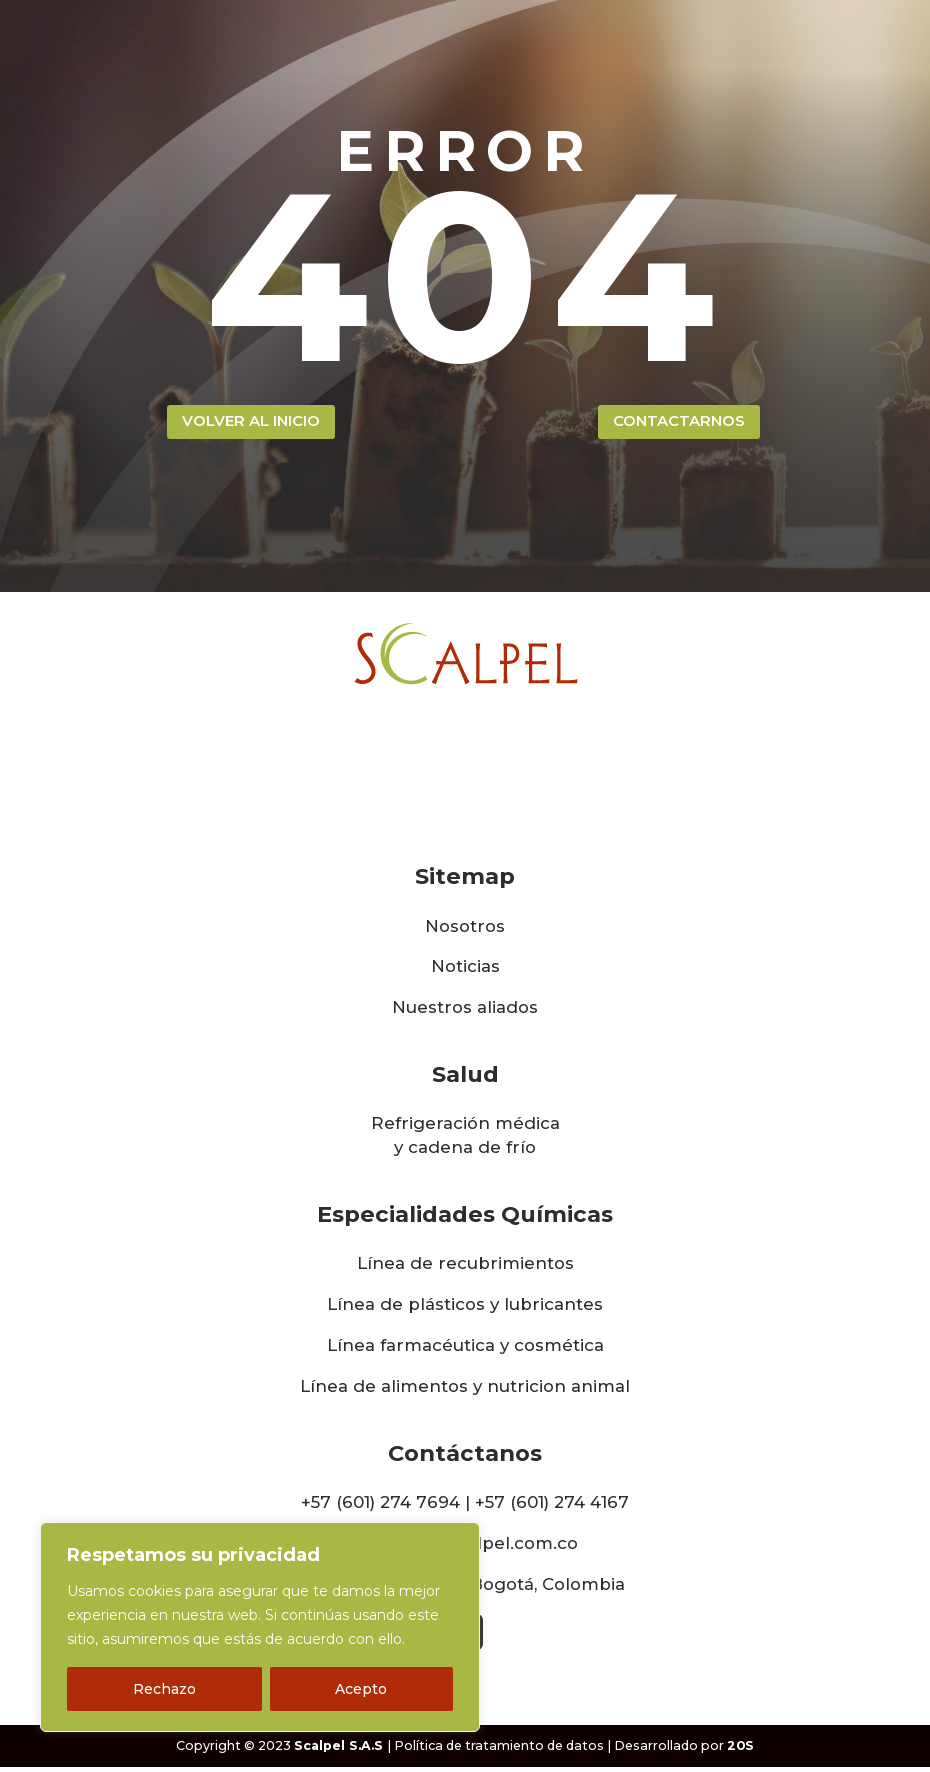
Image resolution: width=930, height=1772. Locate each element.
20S (740, 1750)
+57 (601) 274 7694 (380, 1506)
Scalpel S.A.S (338, 1750)
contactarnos (678, 424)
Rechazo (164, 1689)
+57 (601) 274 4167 (552, 1506)
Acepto (361, 1689)
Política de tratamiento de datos (499, 1750)
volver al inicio (251, 424)
